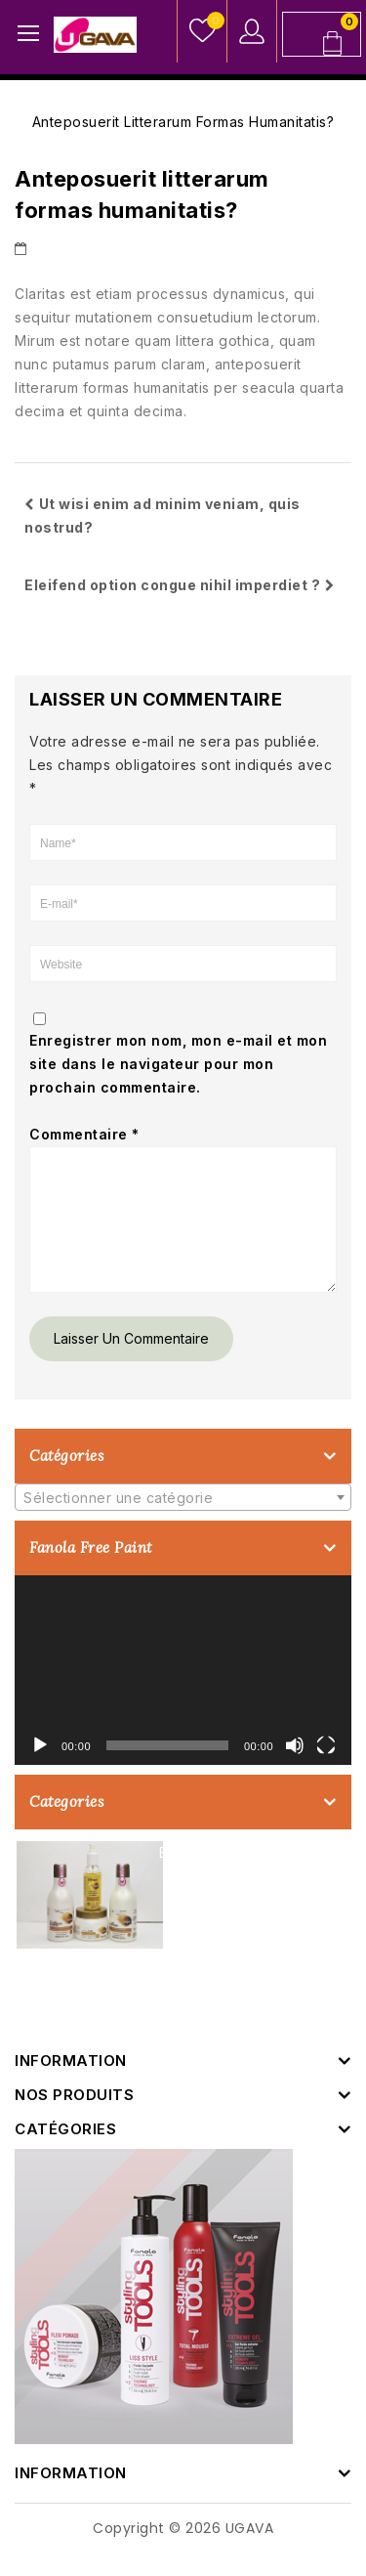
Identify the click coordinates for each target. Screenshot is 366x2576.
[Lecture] (40, 1769)
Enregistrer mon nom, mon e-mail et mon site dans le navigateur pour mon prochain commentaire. (178, 1063)
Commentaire (84, 1134)
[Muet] (295, 1769)
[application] (183, 1693)
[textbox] (183, 1521)
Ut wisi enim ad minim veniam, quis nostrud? (162, 515)
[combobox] (183, 1520)
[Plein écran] (326, 1769)
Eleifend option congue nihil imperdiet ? (179, 585)
